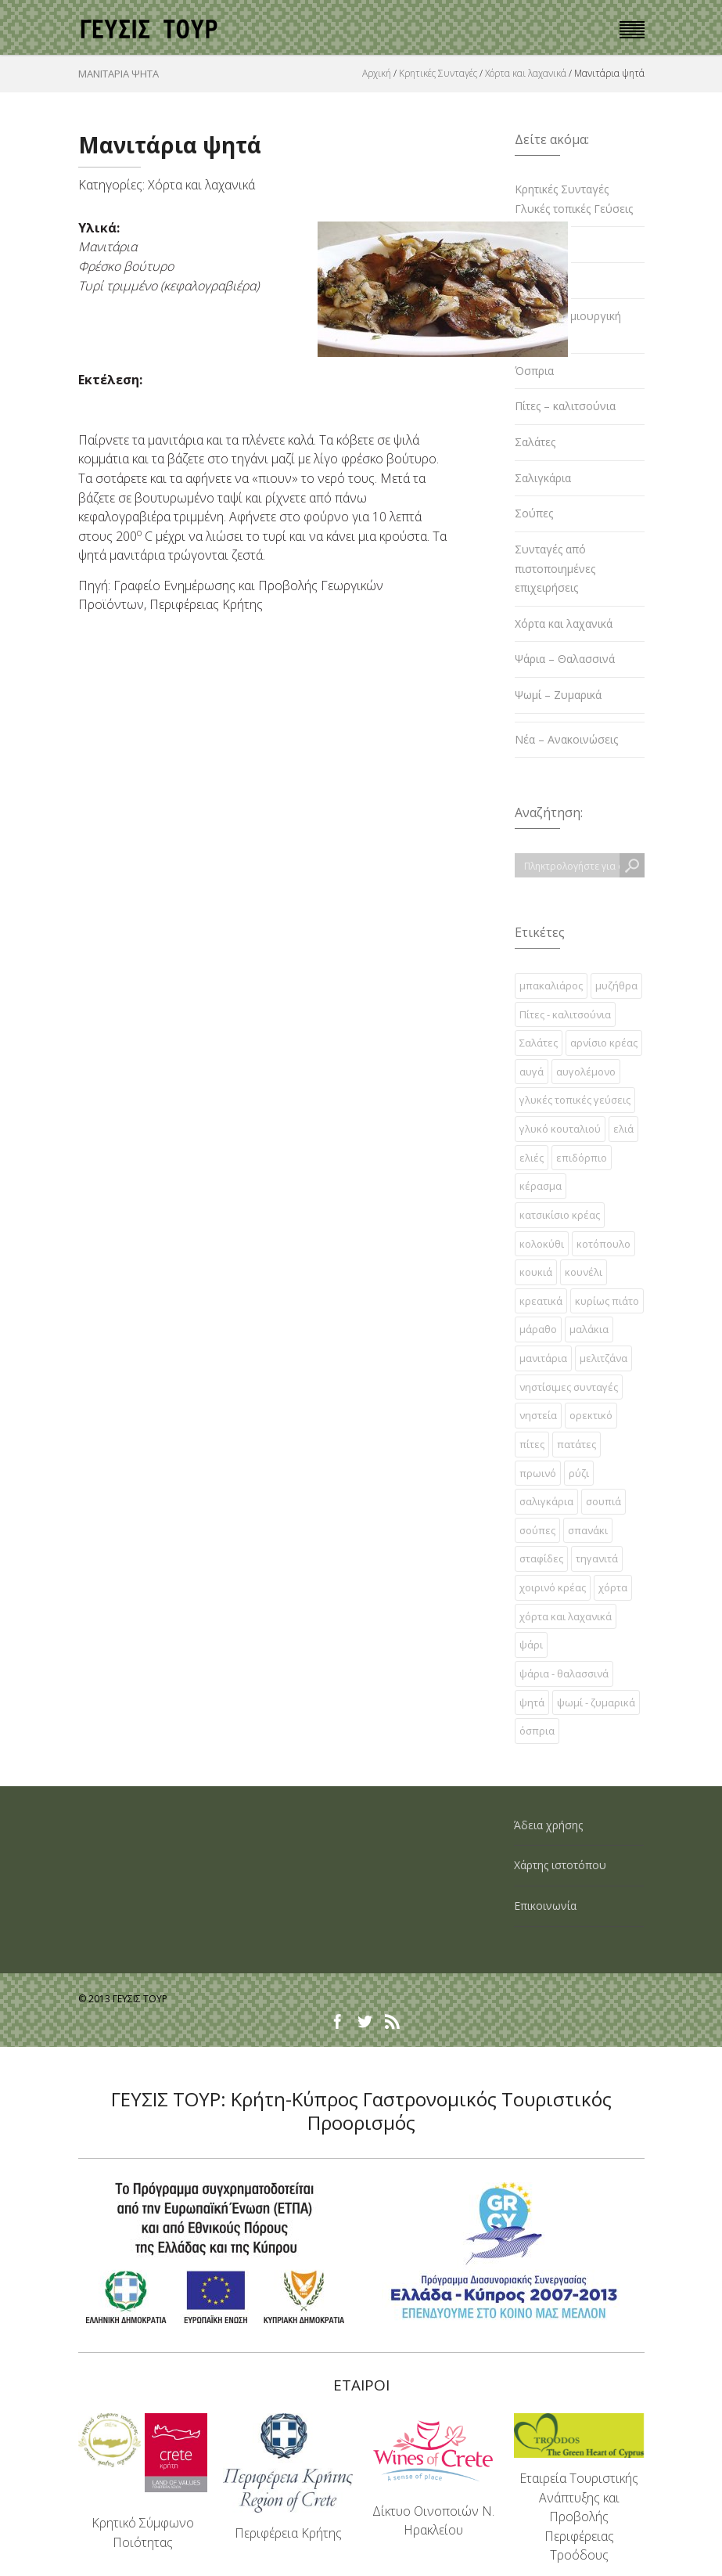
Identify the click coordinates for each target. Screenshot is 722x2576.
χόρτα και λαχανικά (565, 1616)
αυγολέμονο (586, 1072)
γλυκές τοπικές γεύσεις (574, 1100)
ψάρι (531, 1644)
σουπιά (603, 1501)
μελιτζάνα (603, 1358)
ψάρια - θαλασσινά (564, 1673)
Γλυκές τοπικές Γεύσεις (574, 208)
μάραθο (538, 1329)
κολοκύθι (541, 1244)
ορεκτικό (590, 1415)
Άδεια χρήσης (548, 1825)
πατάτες (576, 1444)
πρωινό (537, 1473)
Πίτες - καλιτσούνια (565, 1014)
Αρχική (376, 73)
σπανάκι (588, 1530)
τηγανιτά (597, 1558)
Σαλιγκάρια (543, 477)
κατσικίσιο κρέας (559, 1215)
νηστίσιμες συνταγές (568, 1387)
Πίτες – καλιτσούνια (565, 405)
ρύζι (579, 1473)
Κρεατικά (537, 279)
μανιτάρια (543, 1358)
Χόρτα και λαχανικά (525, 73)
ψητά (531, 1702)
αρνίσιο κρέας (604, 1043)
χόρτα (612, 1587)
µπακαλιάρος (551, 985)
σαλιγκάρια (546, 1501)
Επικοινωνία (545, 1905)
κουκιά (535, 1272)
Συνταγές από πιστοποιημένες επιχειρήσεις (555, 568)
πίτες (531, 1444)
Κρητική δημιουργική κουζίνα (568, 325)
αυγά (531, 1072)
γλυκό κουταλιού (560, 1129)
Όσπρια (534, 370)
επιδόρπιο (581, 1158)
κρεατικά (540, 1301)
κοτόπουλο (603, 1244)
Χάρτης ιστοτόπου (560, 1864)
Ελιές (528, 243)
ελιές (531, 1158)
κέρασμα (540, 1186)
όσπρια (537, 1731)
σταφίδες (541, 1558)
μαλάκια (589, 1329)
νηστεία (538, 1415)
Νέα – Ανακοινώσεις (566, 739)
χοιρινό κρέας (552, 1587)
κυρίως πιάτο (607, 1301)
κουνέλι (583, 1272)
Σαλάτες (535, 441)
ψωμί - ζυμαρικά (596, 1702)
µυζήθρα (616, 985)
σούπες (537, 1530)
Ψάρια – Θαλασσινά (565, 658)
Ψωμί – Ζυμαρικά (558, 694)
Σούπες (534, 513)
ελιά (623, 1129)
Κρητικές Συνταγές (438, 73)
